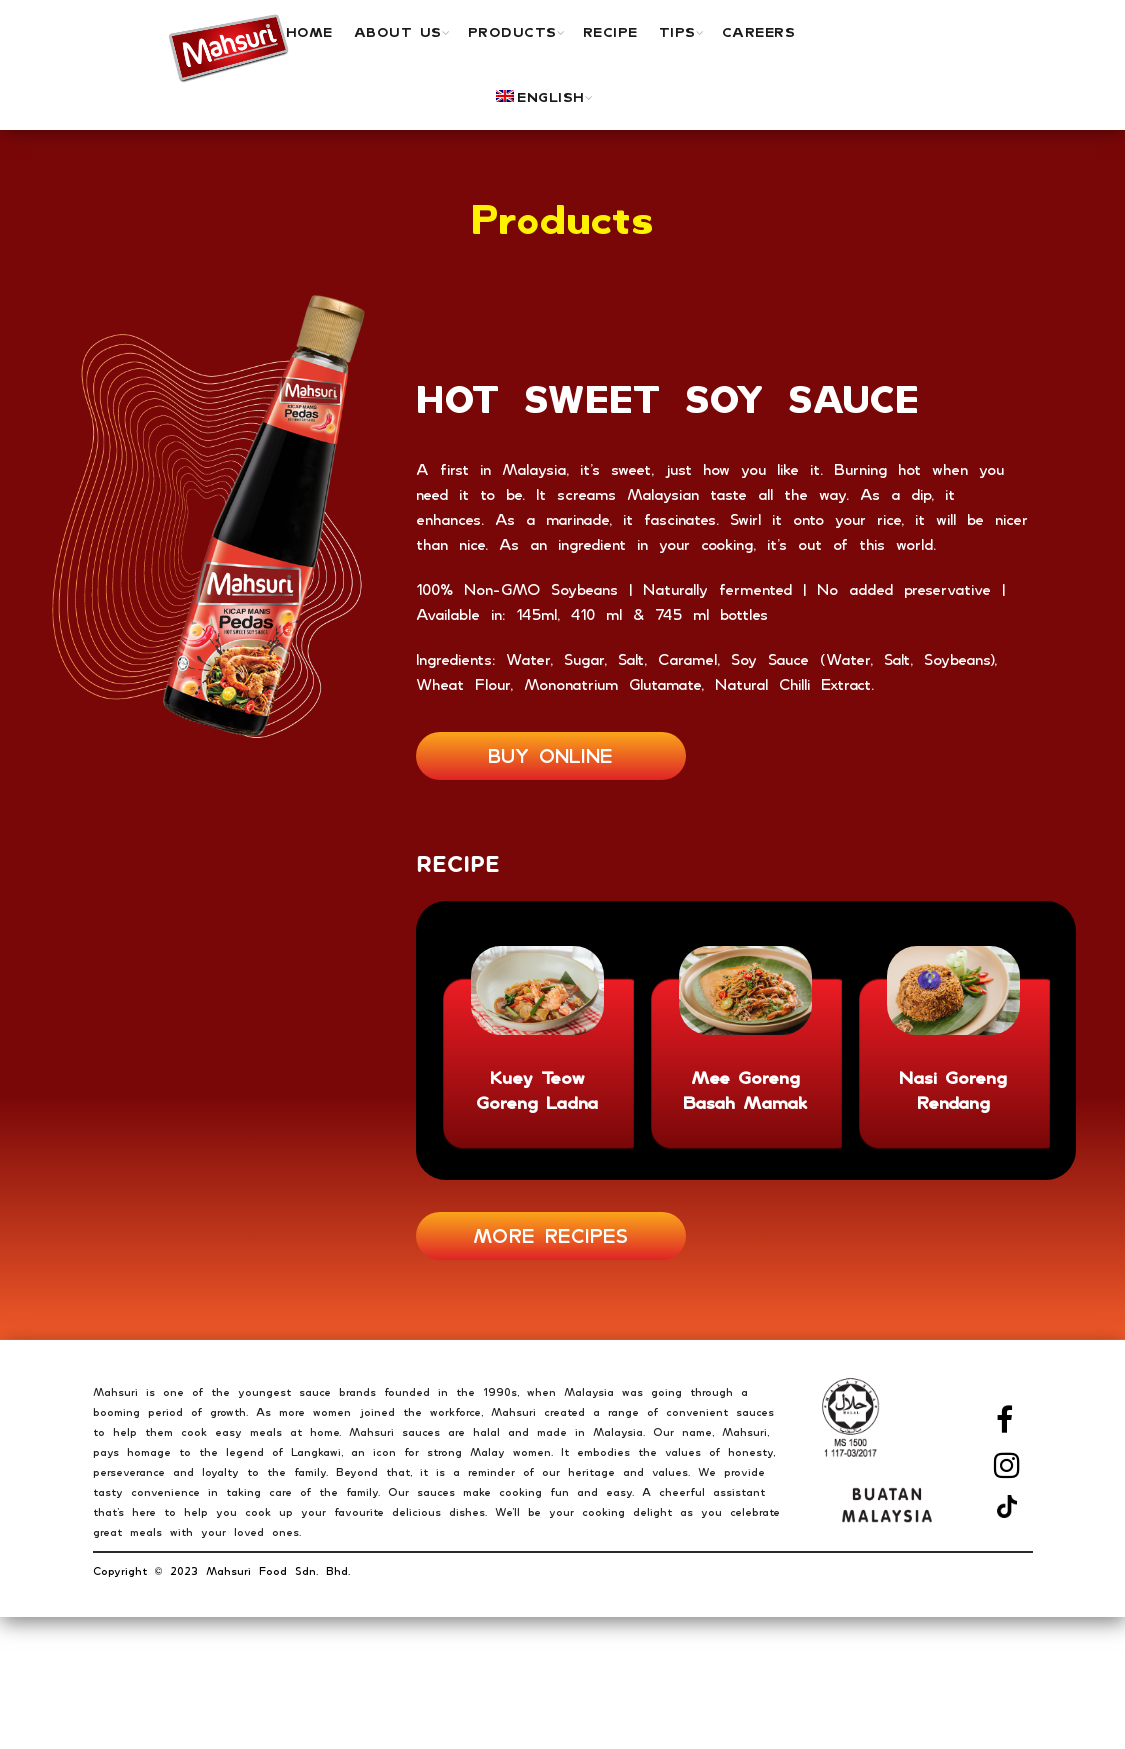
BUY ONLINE (550, 756)
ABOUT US (398, 32)
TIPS (677, 32)
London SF (127, 1734)
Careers (759, 32)
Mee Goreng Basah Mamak (745, 1090)
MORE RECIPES (551, 1236)
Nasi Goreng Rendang (953, 1090)
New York (122, 1705)
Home (309, 32)
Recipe (610, 32)
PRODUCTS (512, 32)
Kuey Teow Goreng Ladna (537, 1090)
